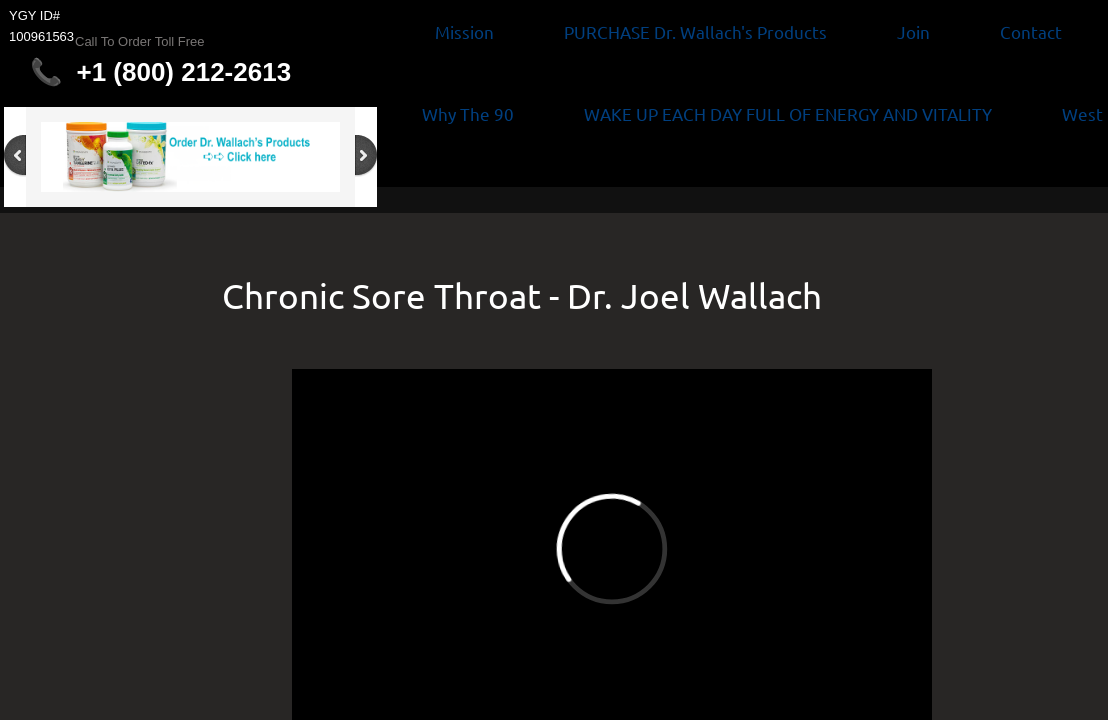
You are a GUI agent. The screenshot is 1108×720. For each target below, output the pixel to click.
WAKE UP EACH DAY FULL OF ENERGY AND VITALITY (788, 113)
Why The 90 (468, 113)
